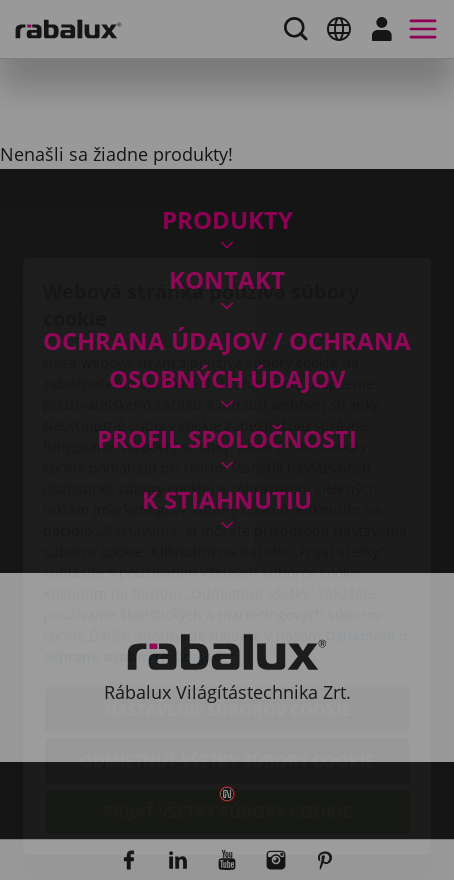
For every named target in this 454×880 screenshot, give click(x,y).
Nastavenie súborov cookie (227, 594)
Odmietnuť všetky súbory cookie (227, 645)
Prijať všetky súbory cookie (227, 696)
